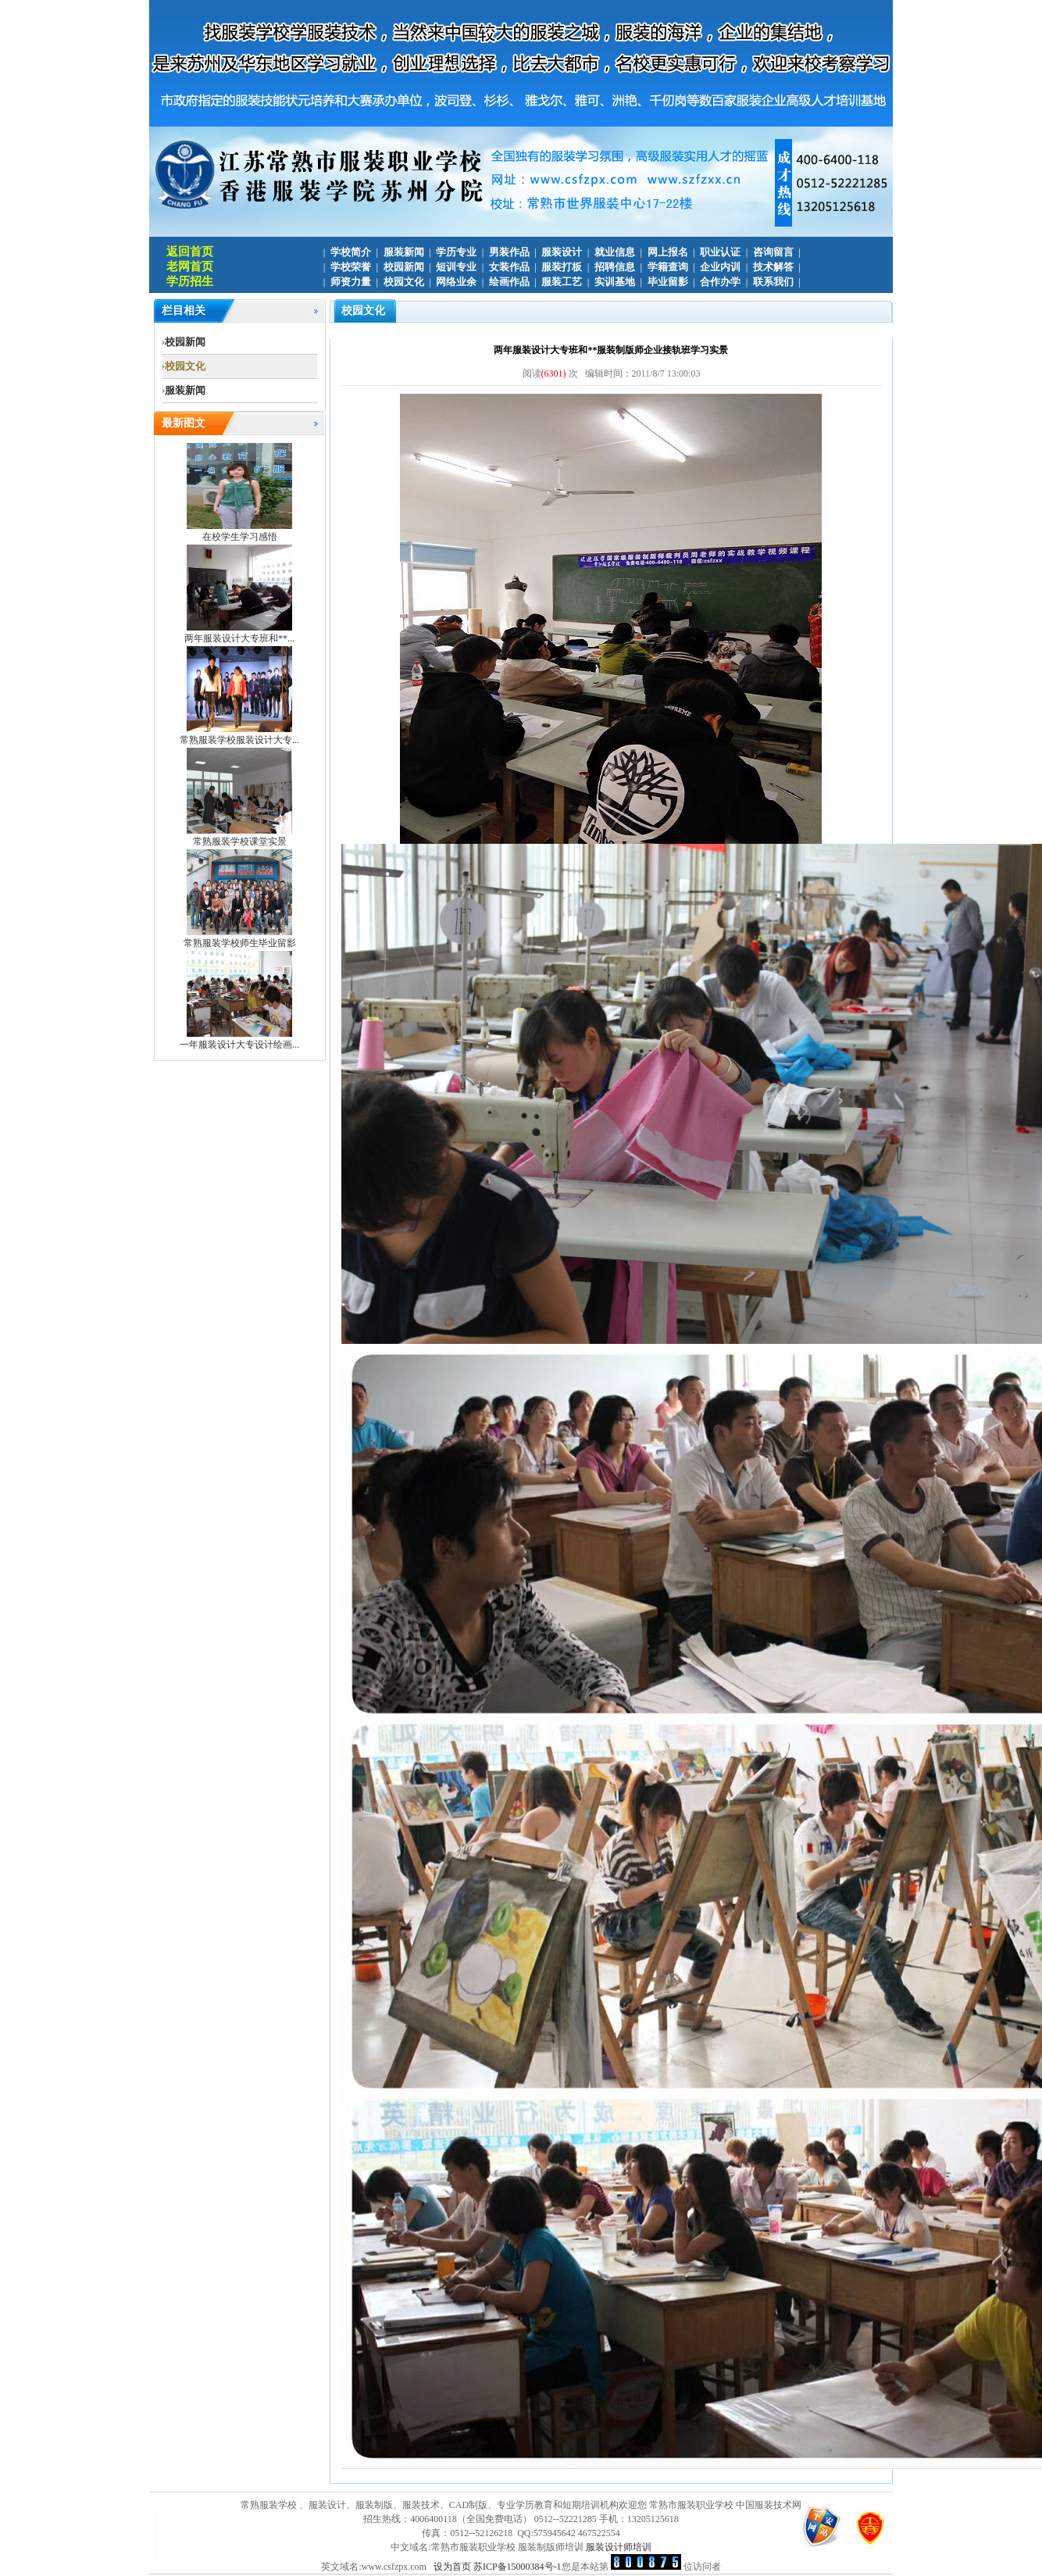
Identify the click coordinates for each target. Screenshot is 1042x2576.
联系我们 (773, 282)
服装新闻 (404, 252)
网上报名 (668, 252)
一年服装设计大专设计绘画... (239, 1044)
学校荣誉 (350, 267)
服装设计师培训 (618, 2547)
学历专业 (456, 252)
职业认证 (720, 252)
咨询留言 (773, 252)
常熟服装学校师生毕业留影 (240, 943)
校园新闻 (404, 267)
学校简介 (350, 252)
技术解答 (773, 267)
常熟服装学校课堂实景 (240, 841)
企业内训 (720, 267)
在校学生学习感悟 (239, 536)
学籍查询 (668, 267)
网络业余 (456, 282)
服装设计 (561, 252)
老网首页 (189, 266)
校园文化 (404, 282)
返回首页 (189, 251)
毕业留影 (668, 282)
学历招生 (189, 281)
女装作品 (509, 267)
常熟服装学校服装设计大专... (239, 739)
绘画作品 (509, 282)
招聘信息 (614, 267)
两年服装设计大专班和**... (239, 638)
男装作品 (509, 252)
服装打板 (561, 267)
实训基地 (614, 282)
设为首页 (452, 2566)
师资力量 (350, 282)
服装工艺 (561, 282)
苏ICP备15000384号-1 (517, 2566)
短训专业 (456, 267)
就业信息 (614, 252)
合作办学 (720, 282)
